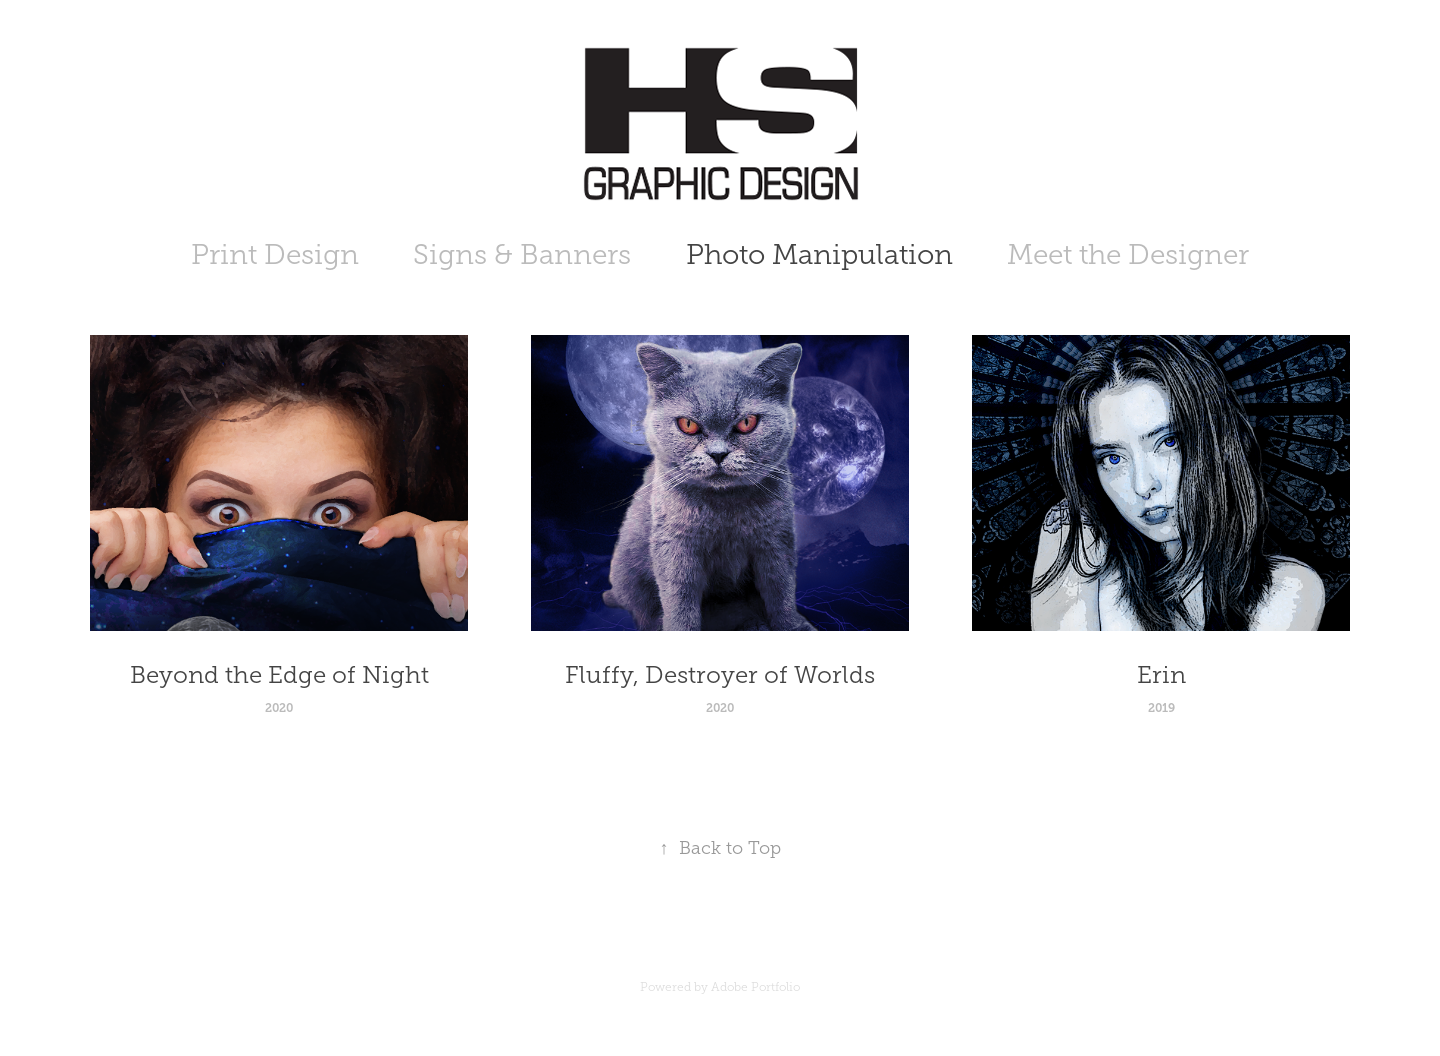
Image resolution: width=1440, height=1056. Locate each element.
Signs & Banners (522, 254)
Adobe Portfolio (755, 987)
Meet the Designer (1128, 254)
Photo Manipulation (819, 254)
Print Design (275, 254)
